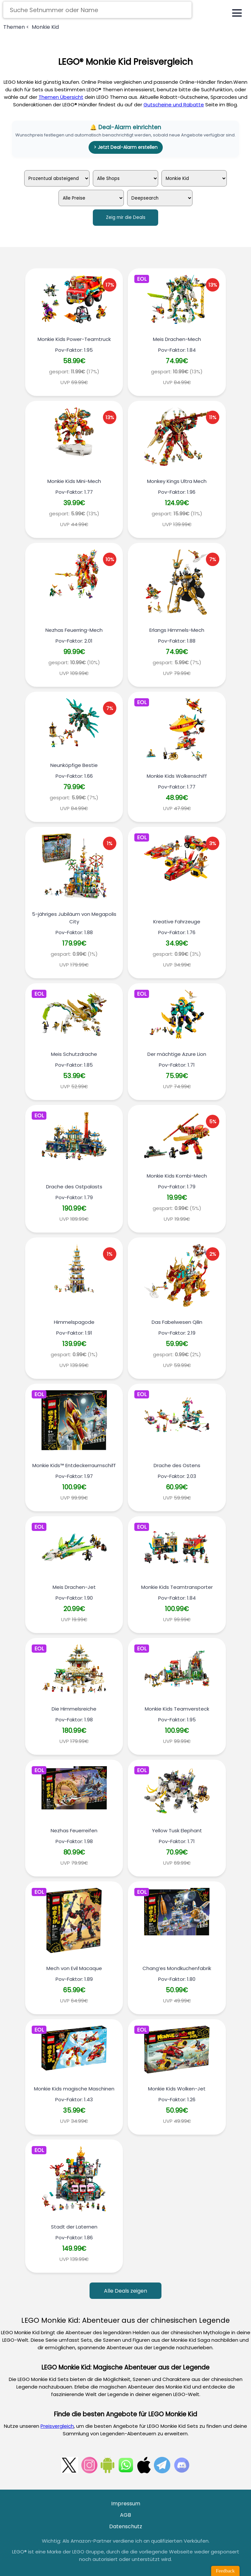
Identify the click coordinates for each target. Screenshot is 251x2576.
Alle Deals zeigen (125, 2291)
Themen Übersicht (61, 97)
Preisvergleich (57, 2426)
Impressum (125, 2503)
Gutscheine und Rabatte (173, 104)
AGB (125, 2515)
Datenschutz (125, 2526)
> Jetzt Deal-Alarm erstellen (126, 147)
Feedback (225, 2570)
